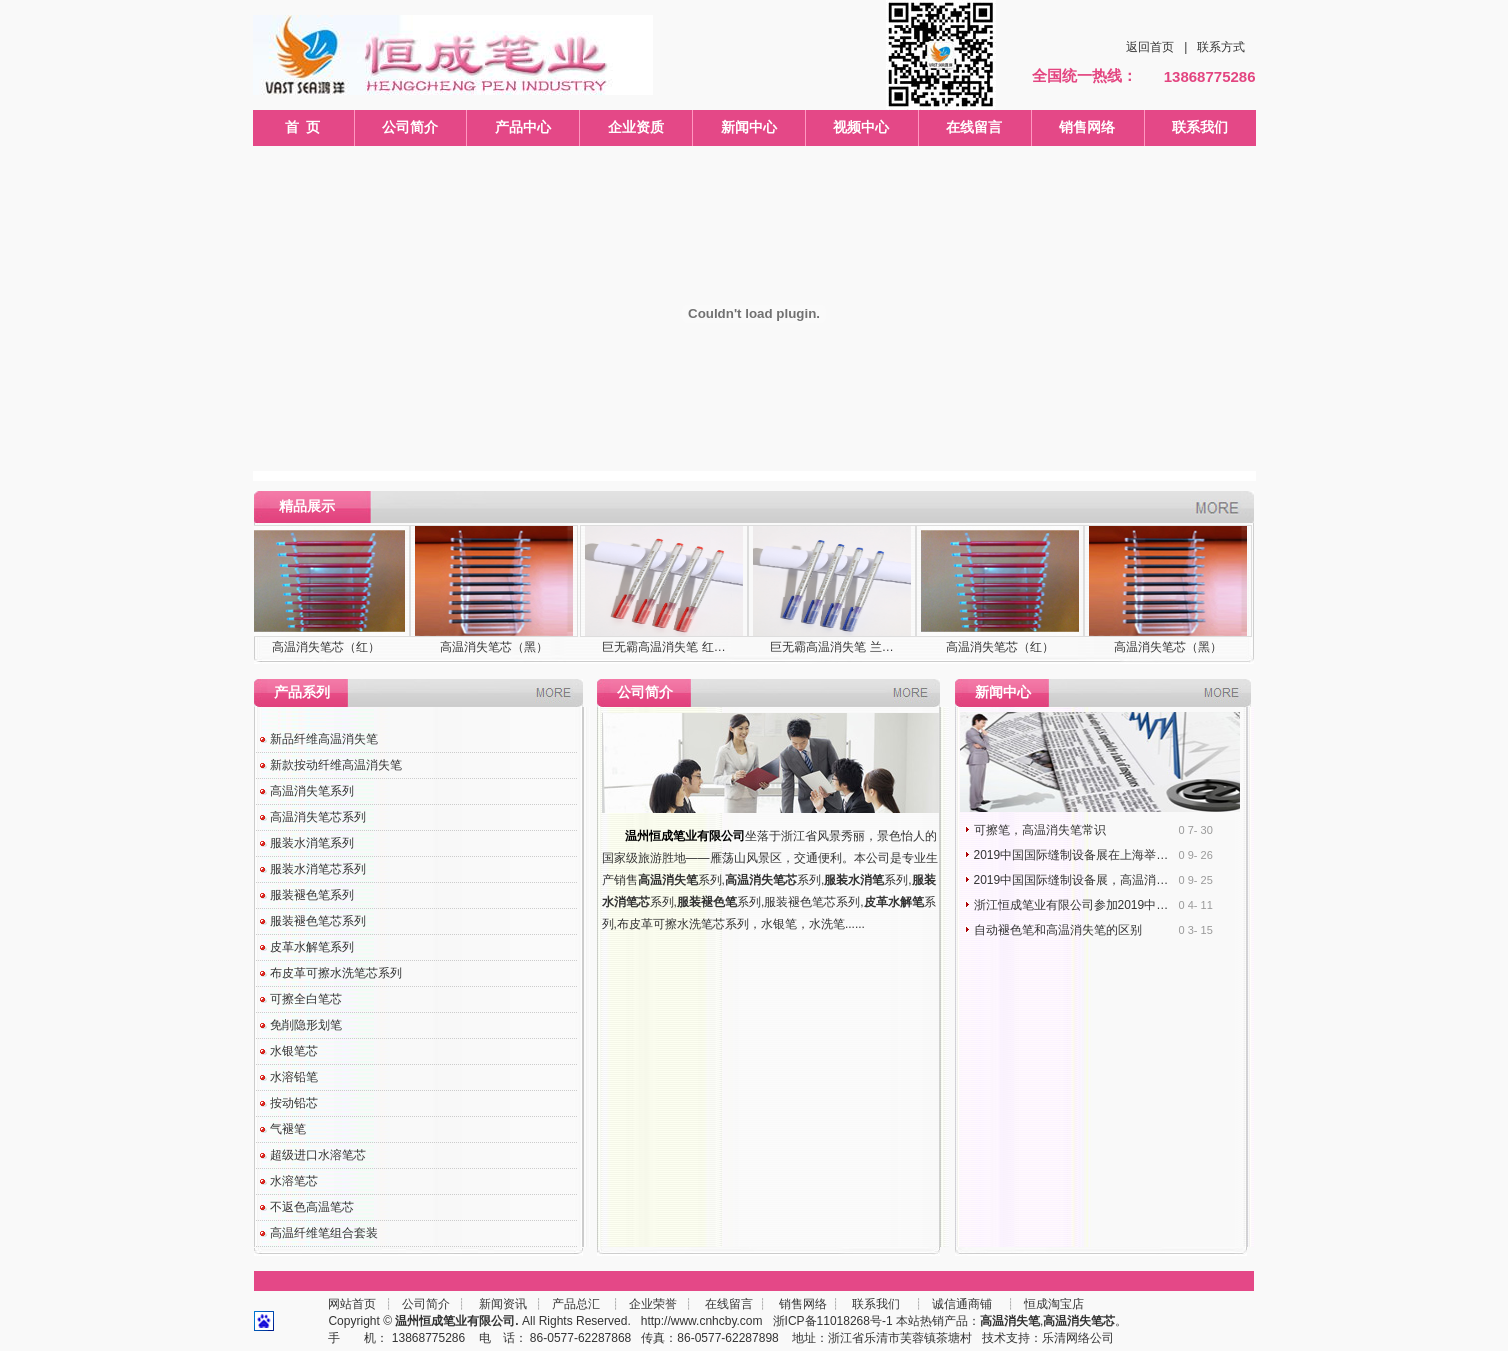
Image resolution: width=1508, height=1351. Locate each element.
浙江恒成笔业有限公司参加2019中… (1071, 905)
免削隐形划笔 (306, 1025)
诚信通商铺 (960, 1304)
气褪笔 (288, 1129)
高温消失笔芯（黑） (494, 647)
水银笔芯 (294, 1051)
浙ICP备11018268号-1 (833, 1321)
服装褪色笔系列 (312, 895)
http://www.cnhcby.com (702, 1321)
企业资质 (636, 127)
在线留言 (974, 127)
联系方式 (1221, 47)
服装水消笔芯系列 (318, 869)
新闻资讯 (503, 1304)
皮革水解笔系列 (312, 947)
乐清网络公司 (1078, 1338)
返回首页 (1150, 47)
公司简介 (410, 127)
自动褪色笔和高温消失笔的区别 (1058, 930)
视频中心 (861, 127)
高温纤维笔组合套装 (324, 1233)
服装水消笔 (854, 880)
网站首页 (352, 1304)
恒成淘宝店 (1052, 1304)
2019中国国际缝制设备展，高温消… (1071, 880)
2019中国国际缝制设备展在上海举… (1071, 855)
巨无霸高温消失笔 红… (663, 647)
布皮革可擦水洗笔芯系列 (336, 973)
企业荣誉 (653, 1304)
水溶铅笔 (294, 1077)
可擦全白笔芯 (306, 999)
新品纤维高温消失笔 (324, 739)
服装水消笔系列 (312, 843)
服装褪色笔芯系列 (318, 921)
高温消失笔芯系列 (318, 817)
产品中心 (523, 127)
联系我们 (1200, 127)
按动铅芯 (294, 1103)
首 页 (303, 127)
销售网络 (1087, 127)
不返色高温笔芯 (312, 1207)
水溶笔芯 (294, 1181)
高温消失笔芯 (761, 880)
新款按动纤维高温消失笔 (336, 765)
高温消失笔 (668, 880)
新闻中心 (749, 127)
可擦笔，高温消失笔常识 (1040, 830)
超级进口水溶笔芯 (318, 1155)
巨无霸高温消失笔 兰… (831, 647)
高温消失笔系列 (312, 791)
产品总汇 (576, 1304)
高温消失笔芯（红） (326, 647)
